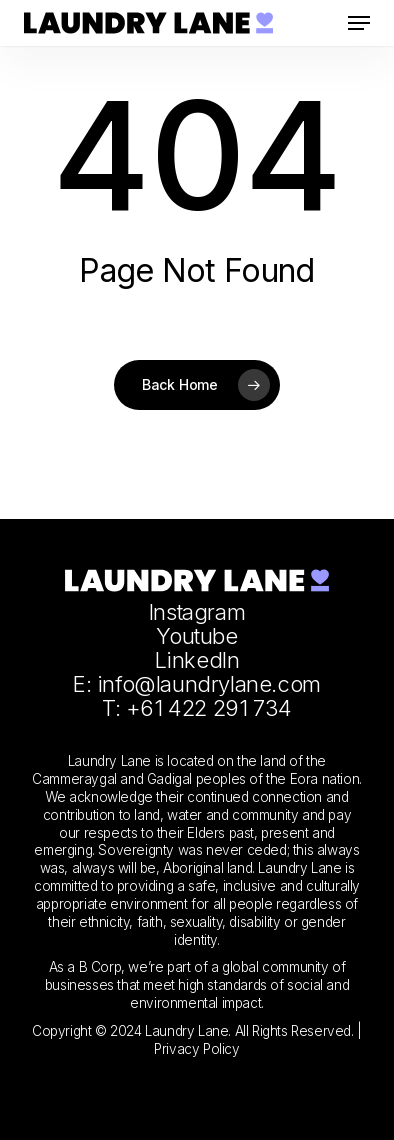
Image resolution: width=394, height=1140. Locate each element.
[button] (359, 23)
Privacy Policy (196, 1049)
